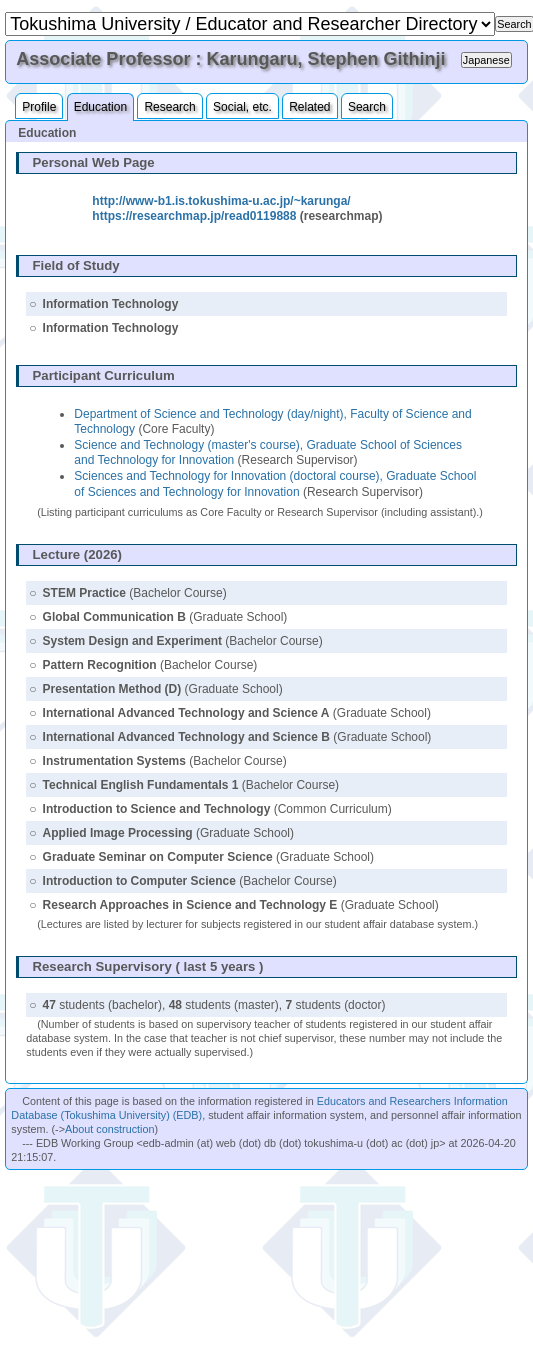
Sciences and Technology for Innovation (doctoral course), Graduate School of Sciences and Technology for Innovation (275, 484)
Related (309, 107)
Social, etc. (242, 107)
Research (169, 107)
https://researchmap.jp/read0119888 (194, 216)
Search (367, 107)
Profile (39, 107)
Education (100, 107)
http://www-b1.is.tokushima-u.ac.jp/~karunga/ (221, 201)
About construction (109, 1129)
